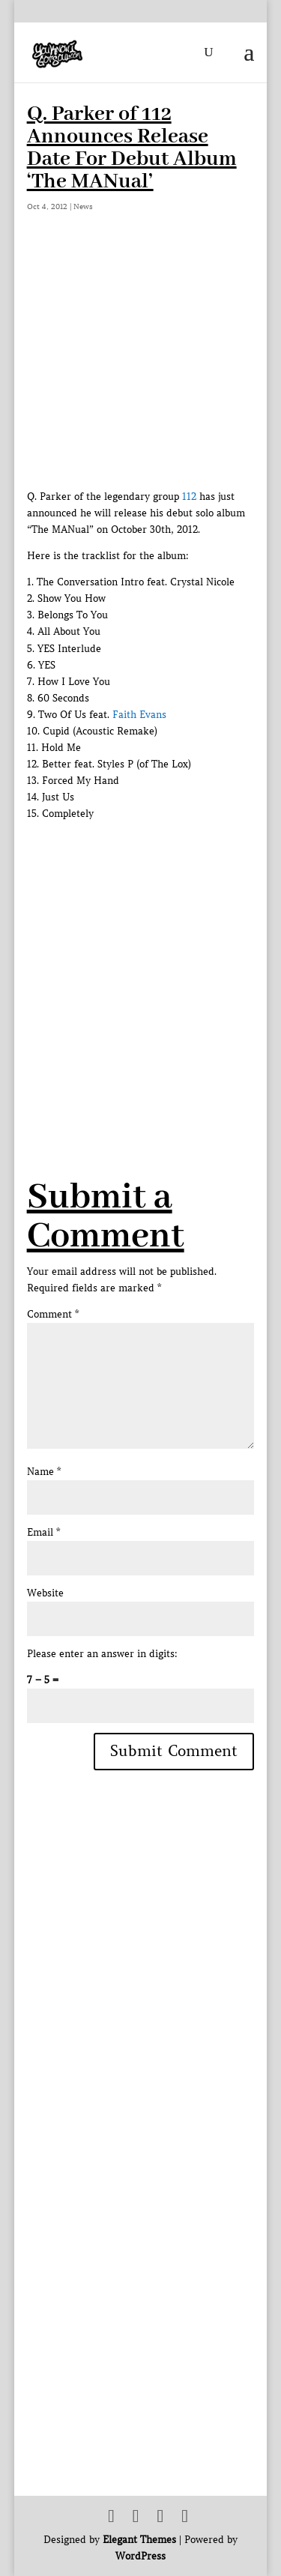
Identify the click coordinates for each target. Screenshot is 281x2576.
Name (44, 1471)
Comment (53, 1314)
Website (45, 1593)
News (83, 206)
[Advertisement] (140, 963)
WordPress (140, 2556)
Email (43, 1532)
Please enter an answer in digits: (102, 1653)
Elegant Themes (139, 2539)
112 (189, 496)
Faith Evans (139, 714)
